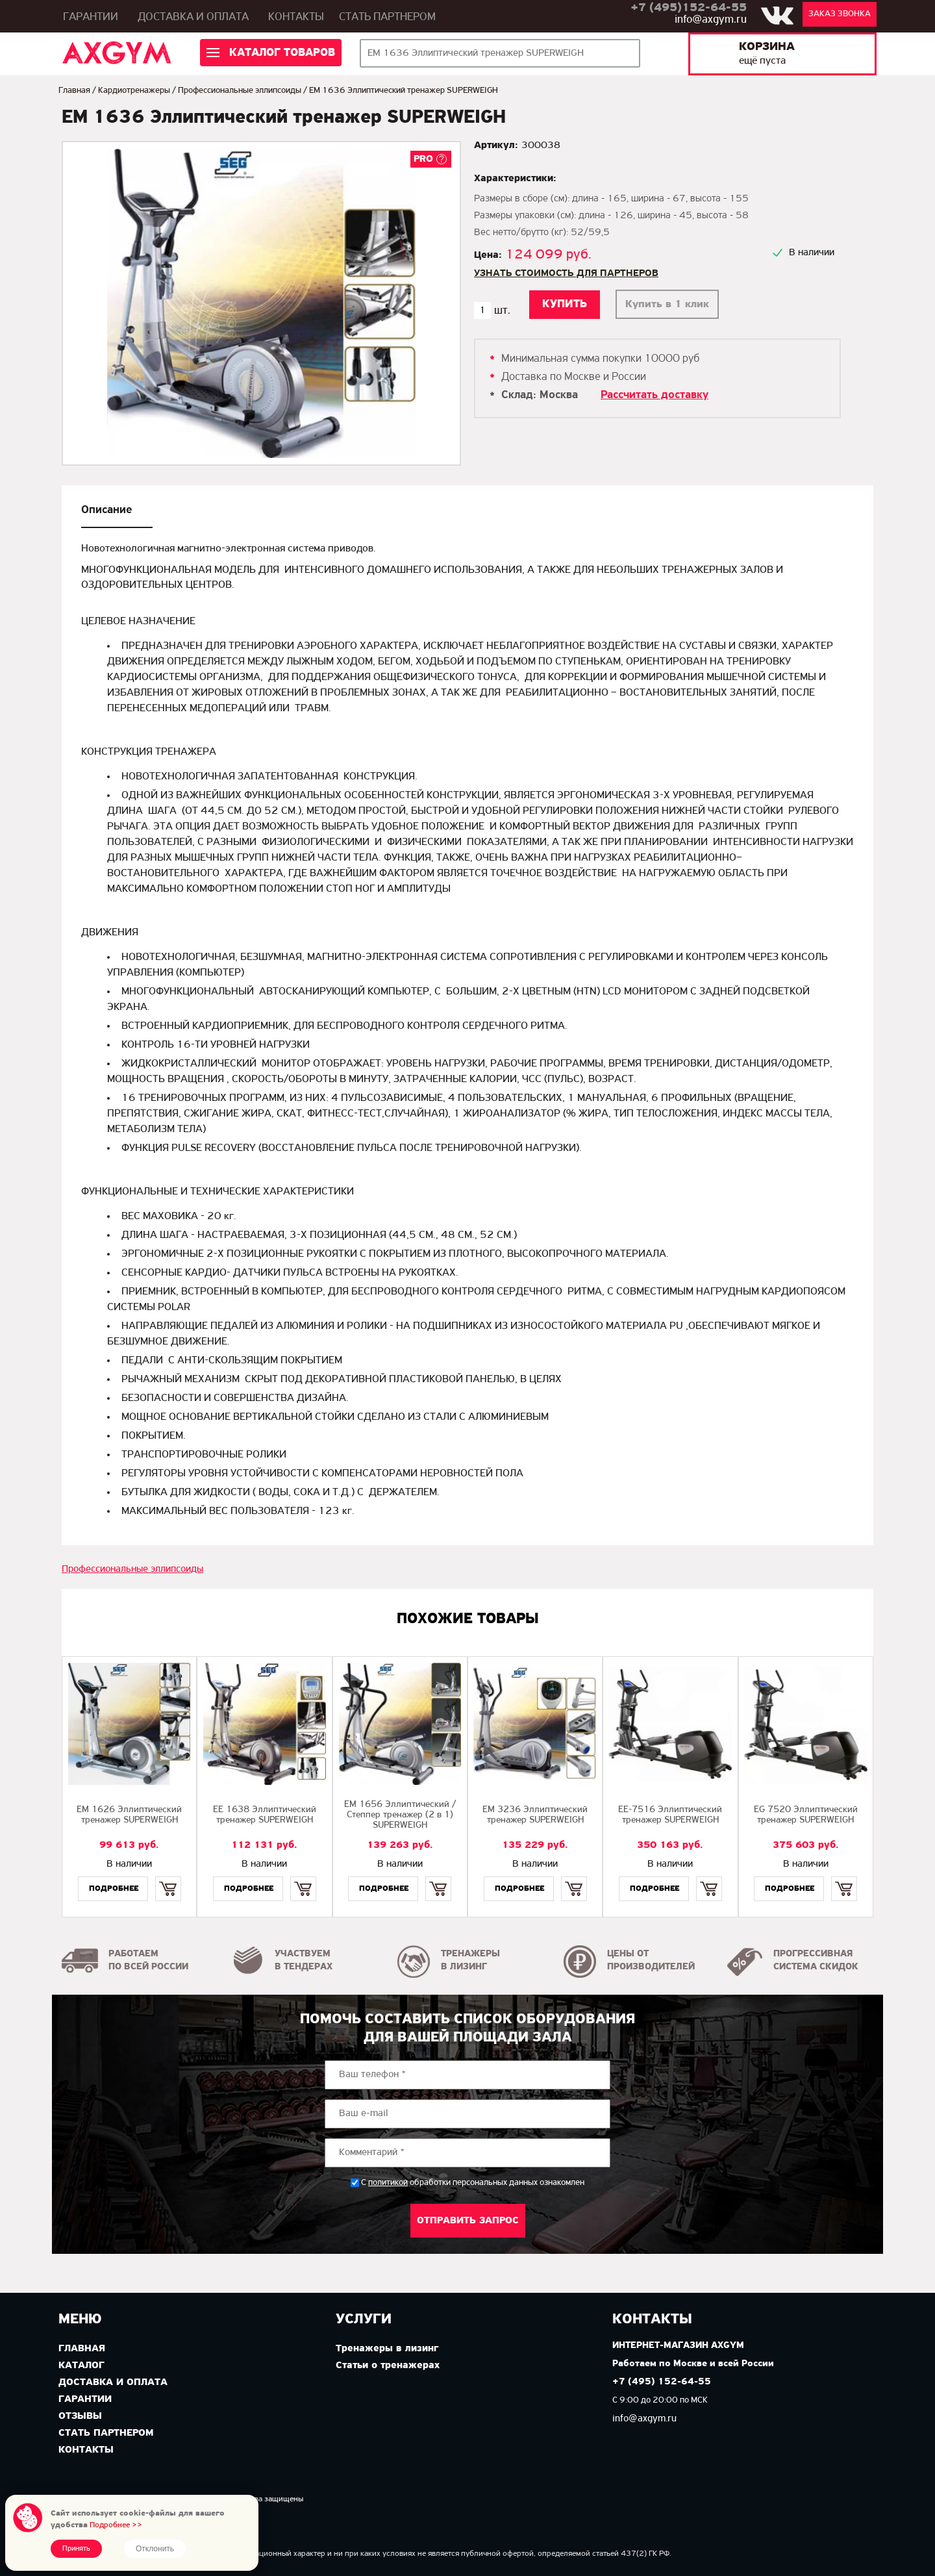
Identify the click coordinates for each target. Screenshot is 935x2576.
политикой (388, 2183)
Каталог (81, 2365)
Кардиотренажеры (134, 90)
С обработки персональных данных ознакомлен (472, 2183)
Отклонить (155, 2548)
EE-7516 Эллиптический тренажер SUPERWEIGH (670, 1815)
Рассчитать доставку (654, 395)
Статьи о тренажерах (388, 2365)
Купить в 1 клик (667, 304)
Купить (168, 1877)
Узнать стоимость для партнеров (566, 273)
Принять (76, 2549)
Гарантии (90, 17)
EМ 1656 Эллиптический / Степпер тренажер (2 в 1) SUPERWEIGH (400, 1815)
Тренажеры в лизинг (387, 2348)
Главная (74, 90)
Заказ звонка (839, 14)
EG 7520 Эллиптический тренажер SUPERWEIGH (806, 1815)
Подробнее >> (116, 2525)
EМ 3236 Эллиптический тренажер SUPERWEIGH (535, 1815)
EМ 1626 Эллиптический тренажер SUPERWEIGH (129, 1815)
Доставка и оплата (193, 17)
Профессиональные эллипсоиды (239, 90)
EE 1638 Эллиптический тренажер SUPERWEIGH (264, 1815)
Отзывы (80, 2416)
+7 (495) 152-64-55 (661, 2382)
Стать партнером (387, 17)
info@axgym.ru (711, 20)
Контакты (296, 17)
